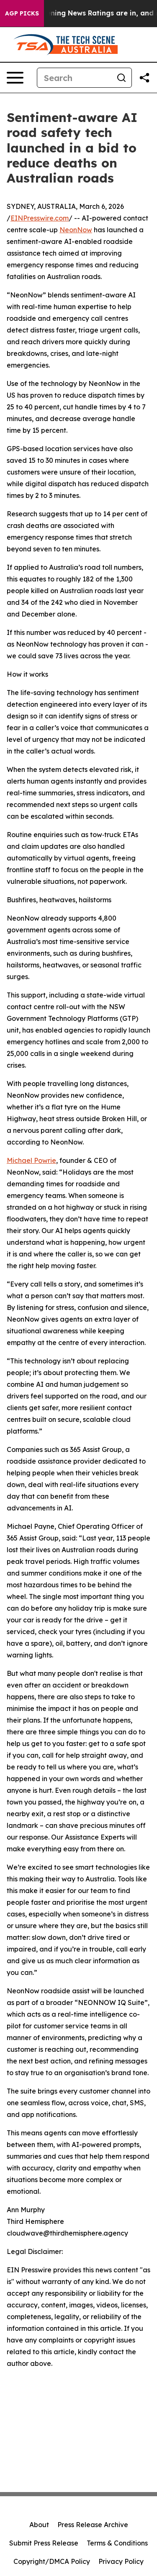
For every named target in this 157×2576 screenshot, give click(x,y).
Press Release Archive (92, 2524)
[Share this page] (144, 77)
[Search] (74, 77)
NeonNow (75, 230)
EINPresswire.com (39, 218)
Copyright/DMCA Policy (51, 2561)
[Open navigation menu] (15, 77)
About (39, 2524)
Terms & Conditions (117, 2543)
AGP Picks (22, 13)
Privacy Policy (121, 2561)
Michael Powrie (31, 1160)
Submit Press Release (43, 2543)
